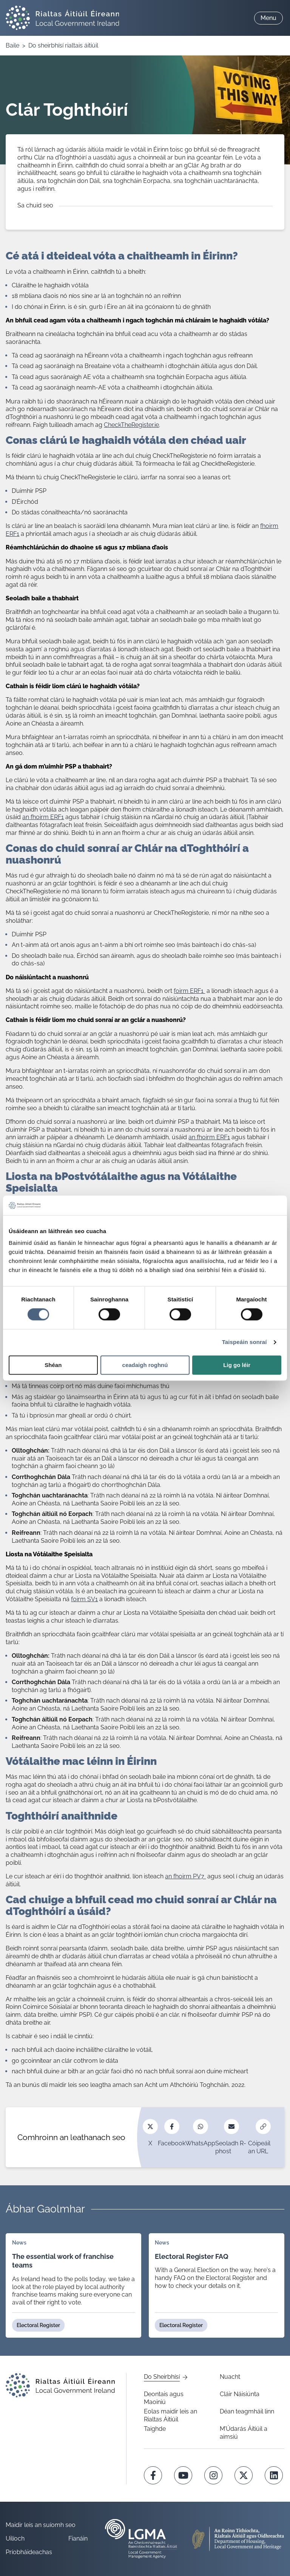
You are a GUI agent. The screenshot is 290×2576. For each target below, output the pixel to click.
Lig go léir (236, 1365)
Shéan (53, 1365)
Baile (12, 45)
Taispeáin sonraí (244, 1342)
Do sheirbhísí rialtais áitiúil (63, 45)
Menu (268, 17)
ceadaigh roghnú (145, 1365)
